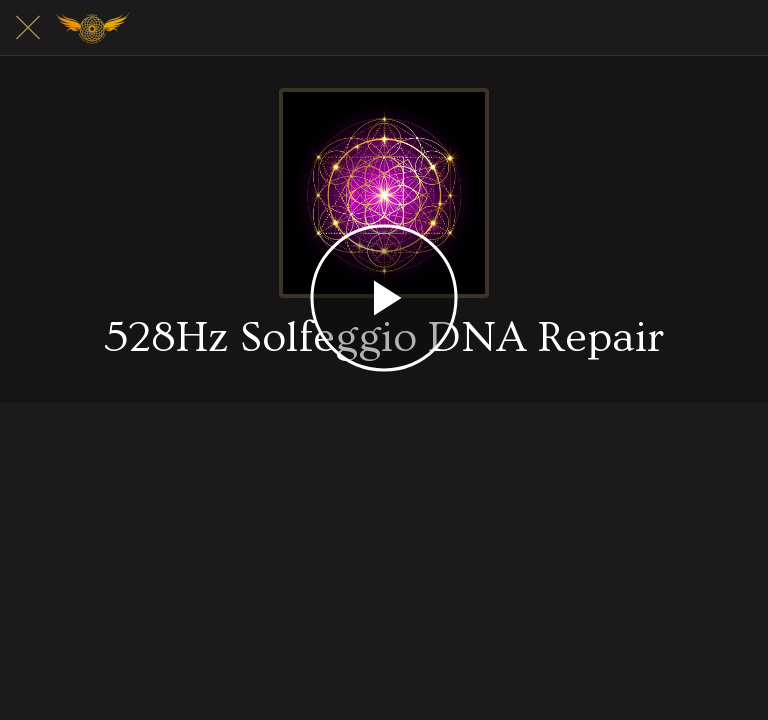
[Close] (28, 28)
